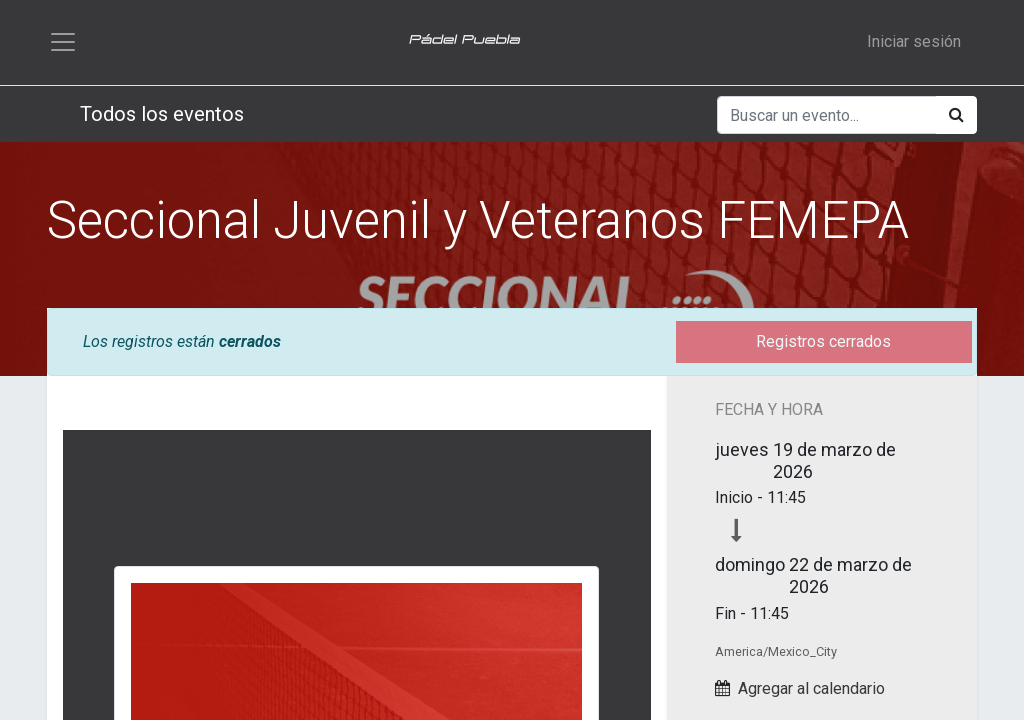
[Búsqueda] (956, 123)
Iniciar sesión (914, 45)
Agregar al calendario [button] (811, 695)
